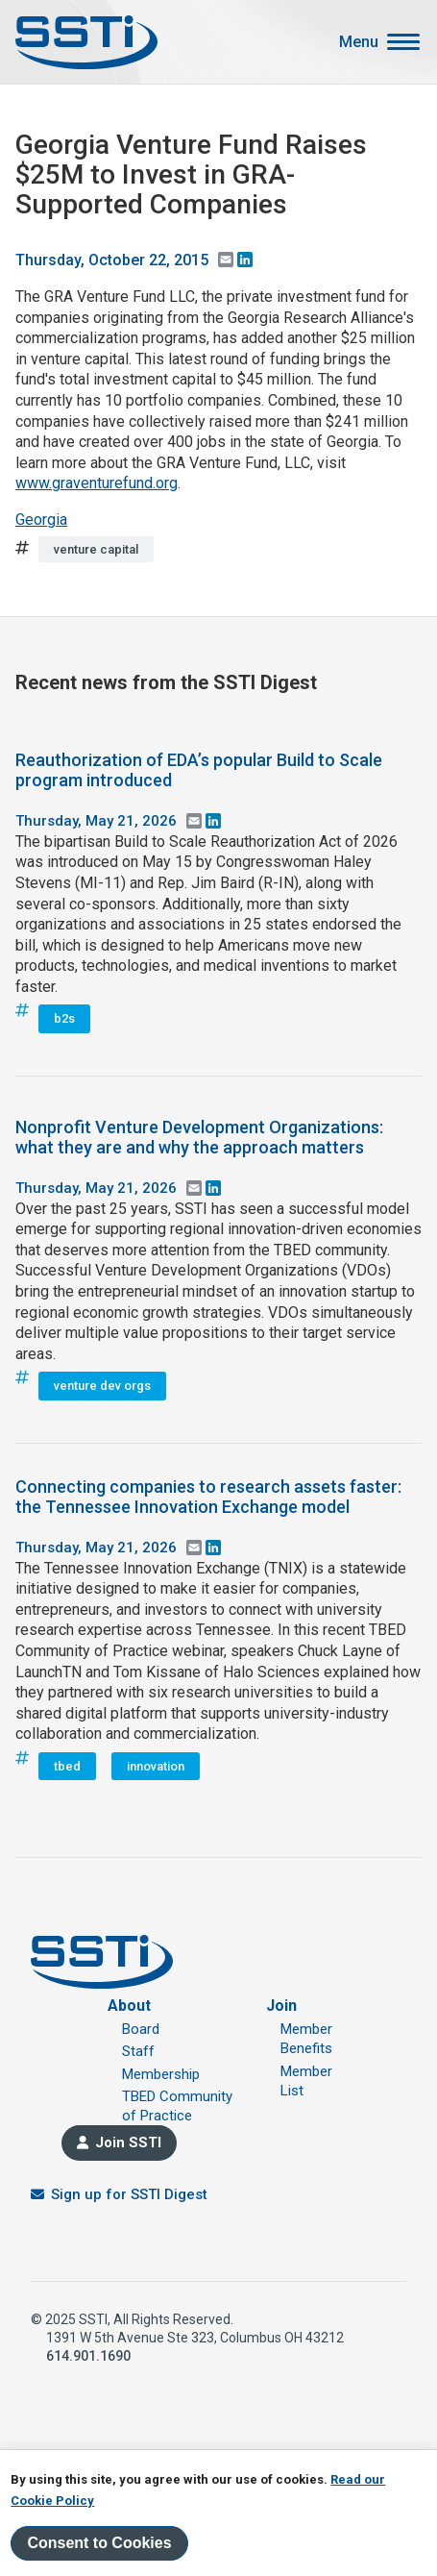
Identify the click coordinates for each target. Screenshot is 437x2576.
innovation (155, 1766)
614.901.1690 (88, 2356)
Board (140, 2029)
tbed (67, 1766)
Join (281, 2005)
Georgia (41, 519)
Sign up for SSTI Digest (129, 2194)
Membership (161, 2074)
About (129, 2005)
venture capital (96, 549)
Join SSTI (128, 2142)
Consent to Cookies (99, 2543)
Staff (138, 2051)
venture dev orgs (102, 1385)
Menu (358, 42)
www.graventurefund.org (96, 483)
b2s (64, 1018)
